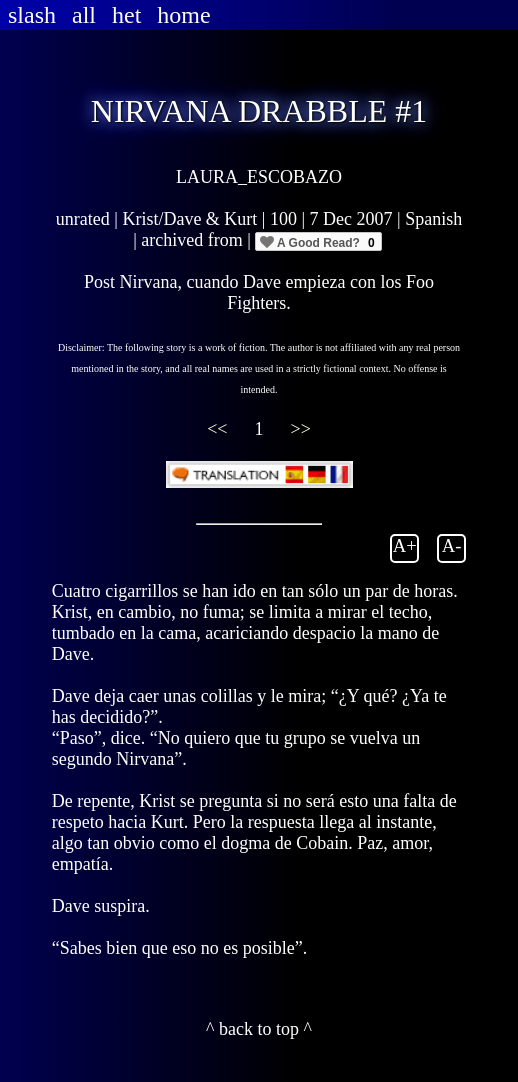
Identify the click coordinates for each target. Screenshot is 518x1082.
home (183, 15)
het (126, 15)
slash (32, 15)
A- (452, 545)
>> (301, 429)
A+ (405, 545)
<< (219, 429)
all (84, 15)
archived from (194, 240)
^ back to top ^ (259, 1029)
